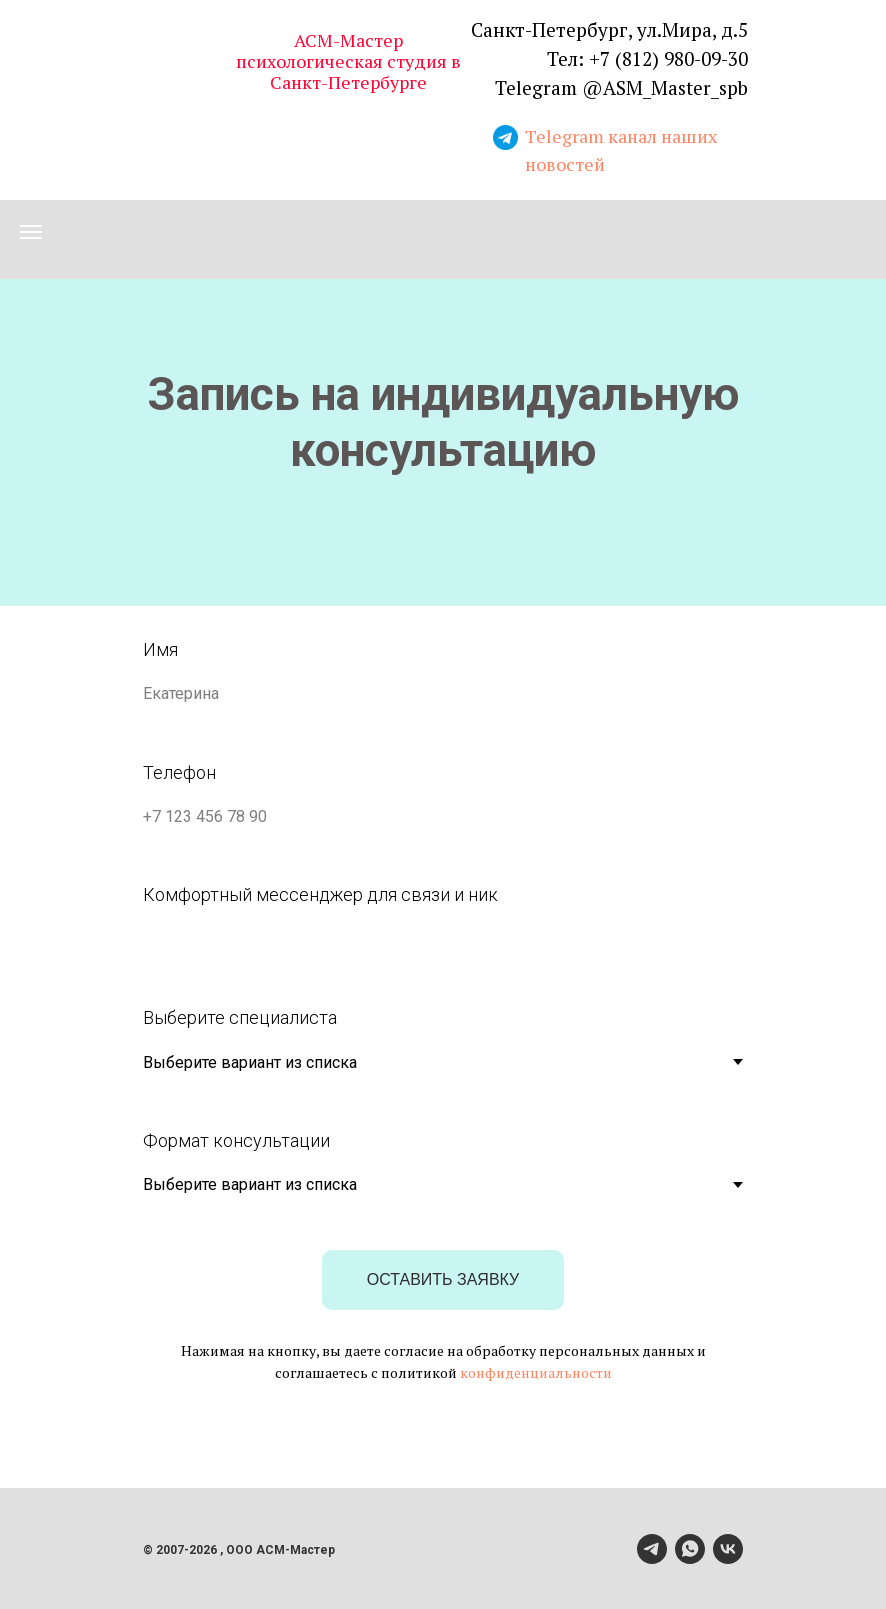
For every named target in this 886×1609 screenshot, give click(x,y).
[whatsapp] (690, 1549)
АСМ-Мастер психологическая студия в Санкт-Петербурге (348, 61)
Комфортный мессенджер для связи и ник (320, 894)
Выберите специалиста (240, 1017)
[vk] (728, 1549)
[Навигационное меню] (31, 232)
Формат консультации (236, 1140)
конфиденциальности (536, 1372)
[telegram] (652, 1549)
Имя (160, 649)
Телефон (179, 772)
